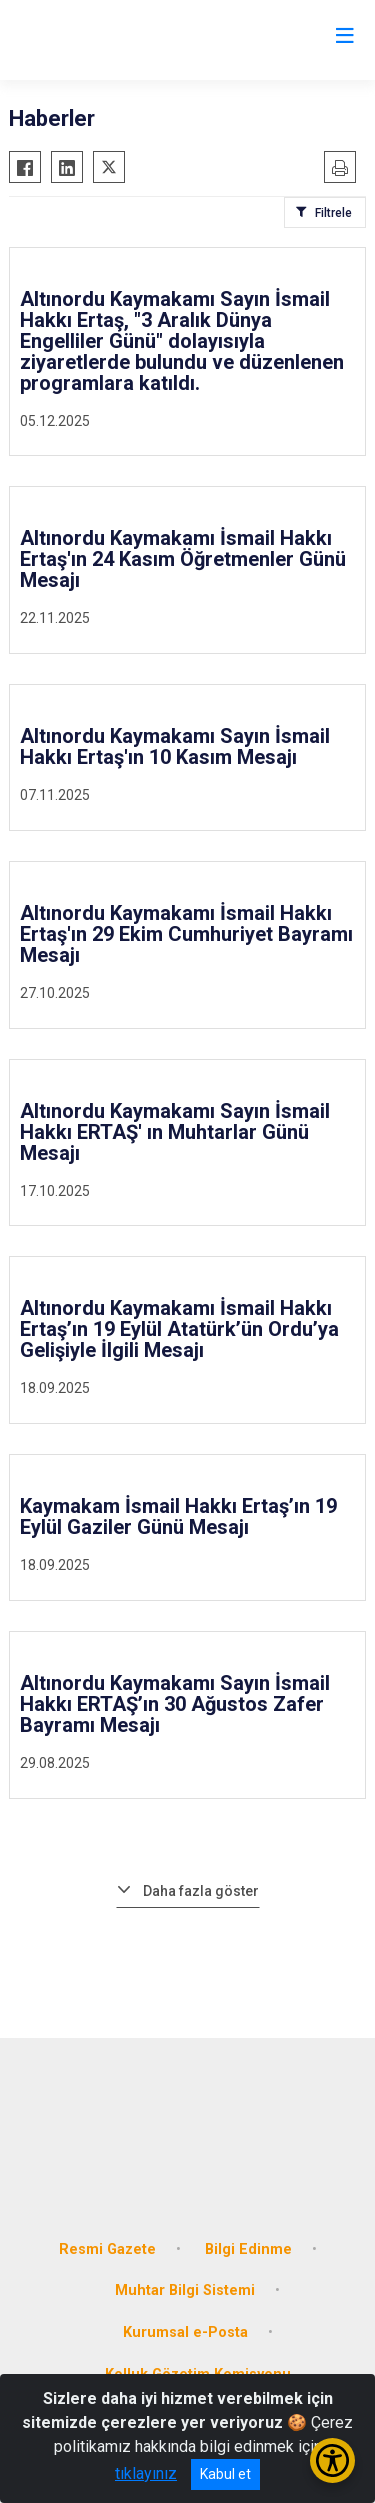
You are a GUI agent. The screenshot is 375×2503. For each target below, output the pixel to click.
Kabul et (225, 2474)
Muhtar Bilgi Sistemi (185, 2290)
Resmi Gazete (107, 2249)
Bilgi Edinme (248, 2249)
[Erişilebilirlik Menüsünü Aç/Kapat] (332, 2460)
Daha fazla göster (201, 1891)
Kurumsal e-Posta (185, 2332)
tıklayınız (146, 2473)
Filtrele (333, 213)
